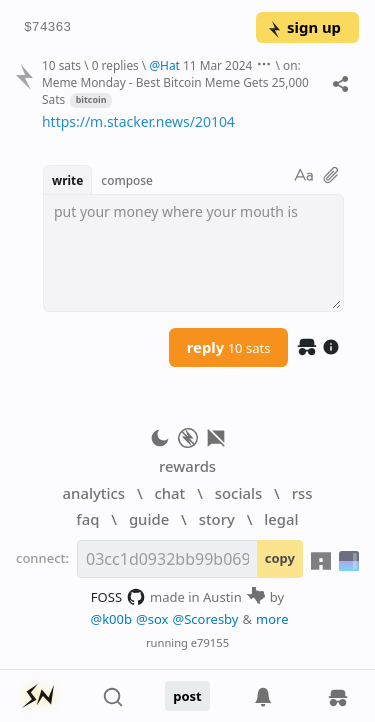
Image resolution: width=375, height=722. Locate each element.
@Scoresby (205, 619)
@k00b (111, 619)
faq (87, 519)
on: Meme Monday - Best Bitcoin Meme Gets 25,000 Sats (175, 82)
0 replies (115, 65)
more (272, 619)
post (187, 696)
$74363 (47, 28)
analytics (94, 493)
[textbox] (193, 253)
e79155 (210, 642)
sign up (303, 27)
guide (149, 519)
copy (280, 558)
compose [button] (127, 180)
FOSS (118, 597)
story (217, 519)
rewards (187, 466)
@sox (152, 619)
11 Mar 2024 (217, 65)
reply (229, 347)
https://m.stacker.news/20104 (138, 121)
